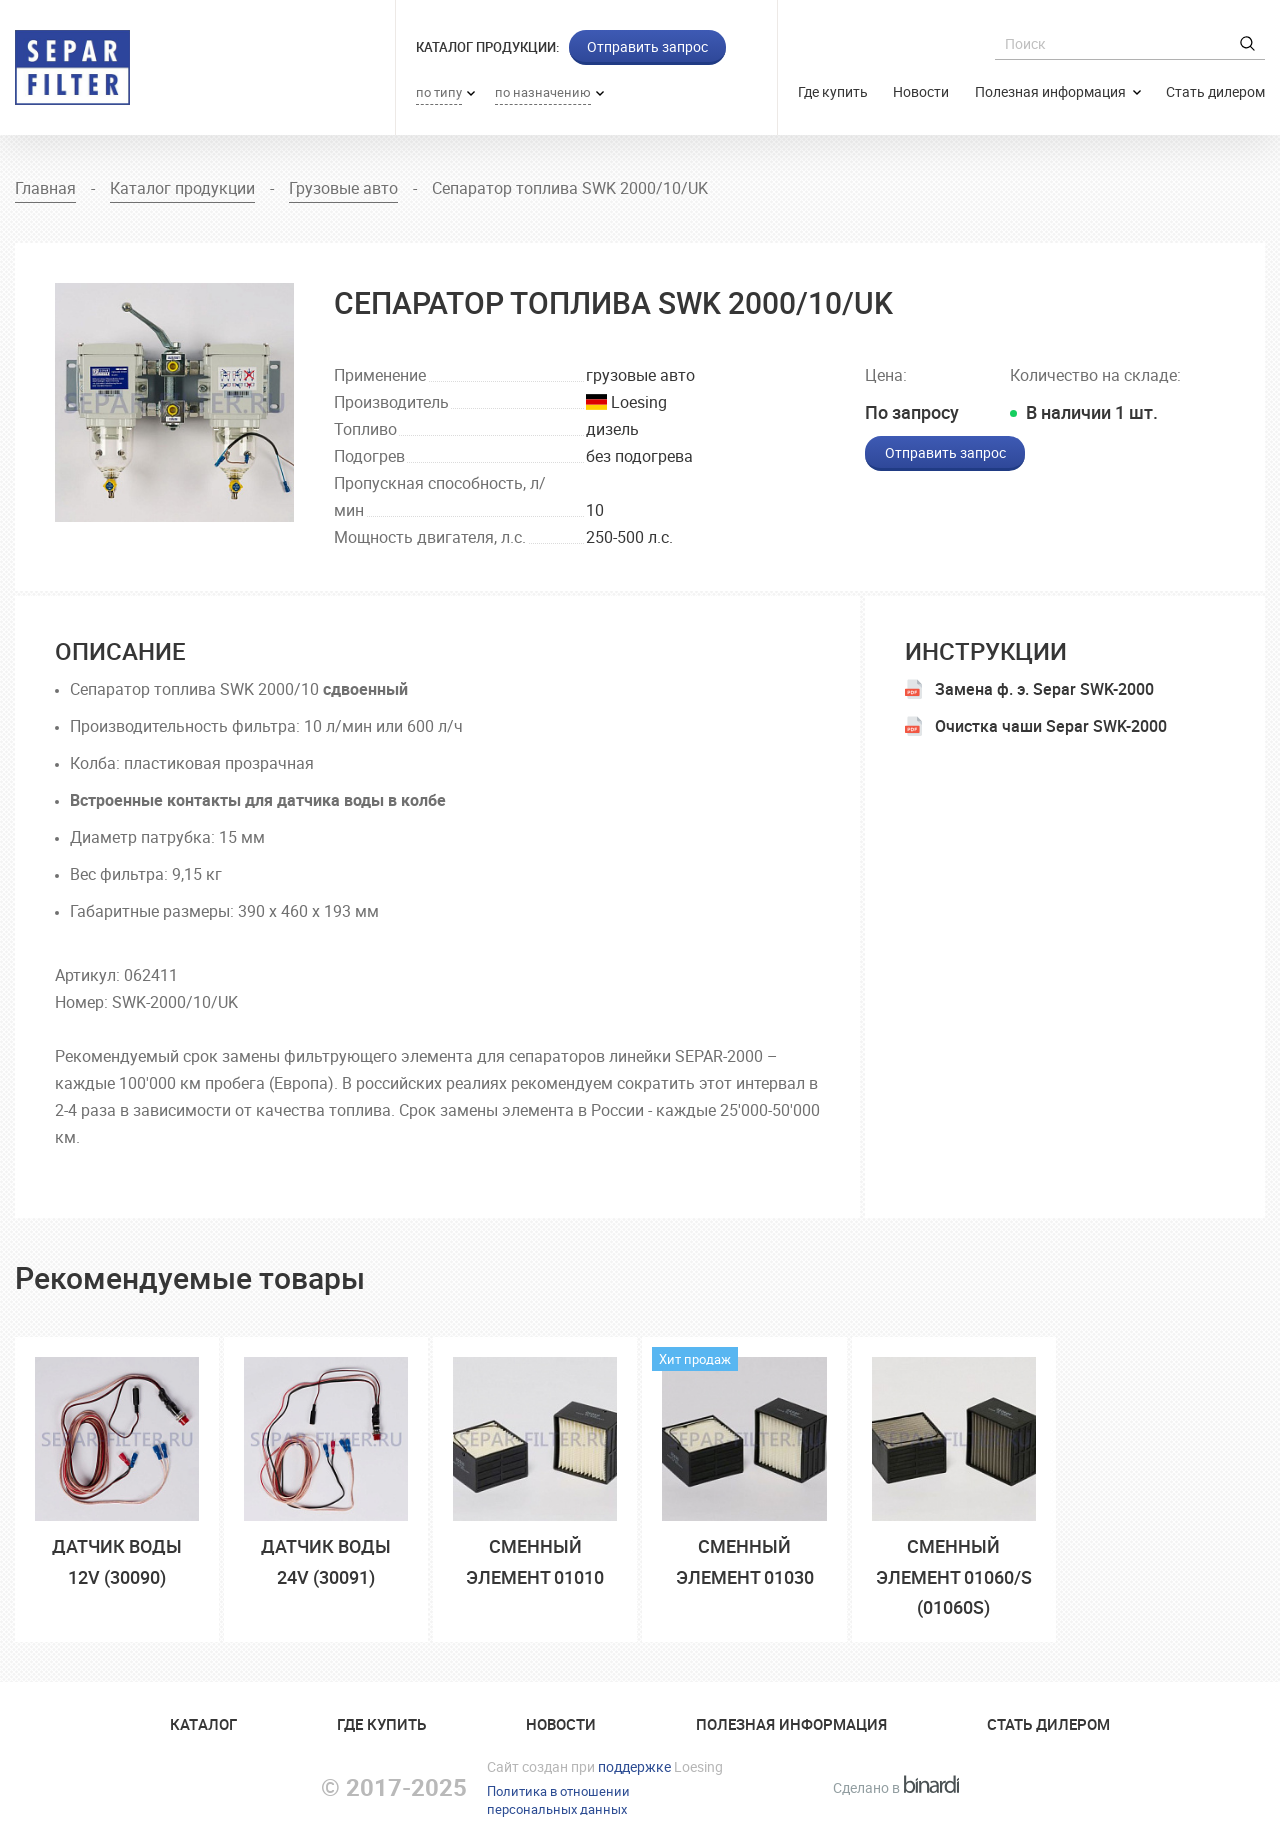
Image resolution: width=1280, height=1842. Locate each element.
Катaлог (203, 1724)
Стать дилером (1215, 91)
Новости (921, 91)
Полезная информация (1052, 91)
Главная (45, 188)
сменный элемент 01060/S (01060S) (954, 1576)
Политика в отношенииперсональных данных (558, 1800)
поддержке (634, 1766)
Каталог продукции (182, 188)
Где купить (833, 91)
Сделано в (896, 1787)
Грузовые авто (343, 188)
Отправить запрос (647, 46)
